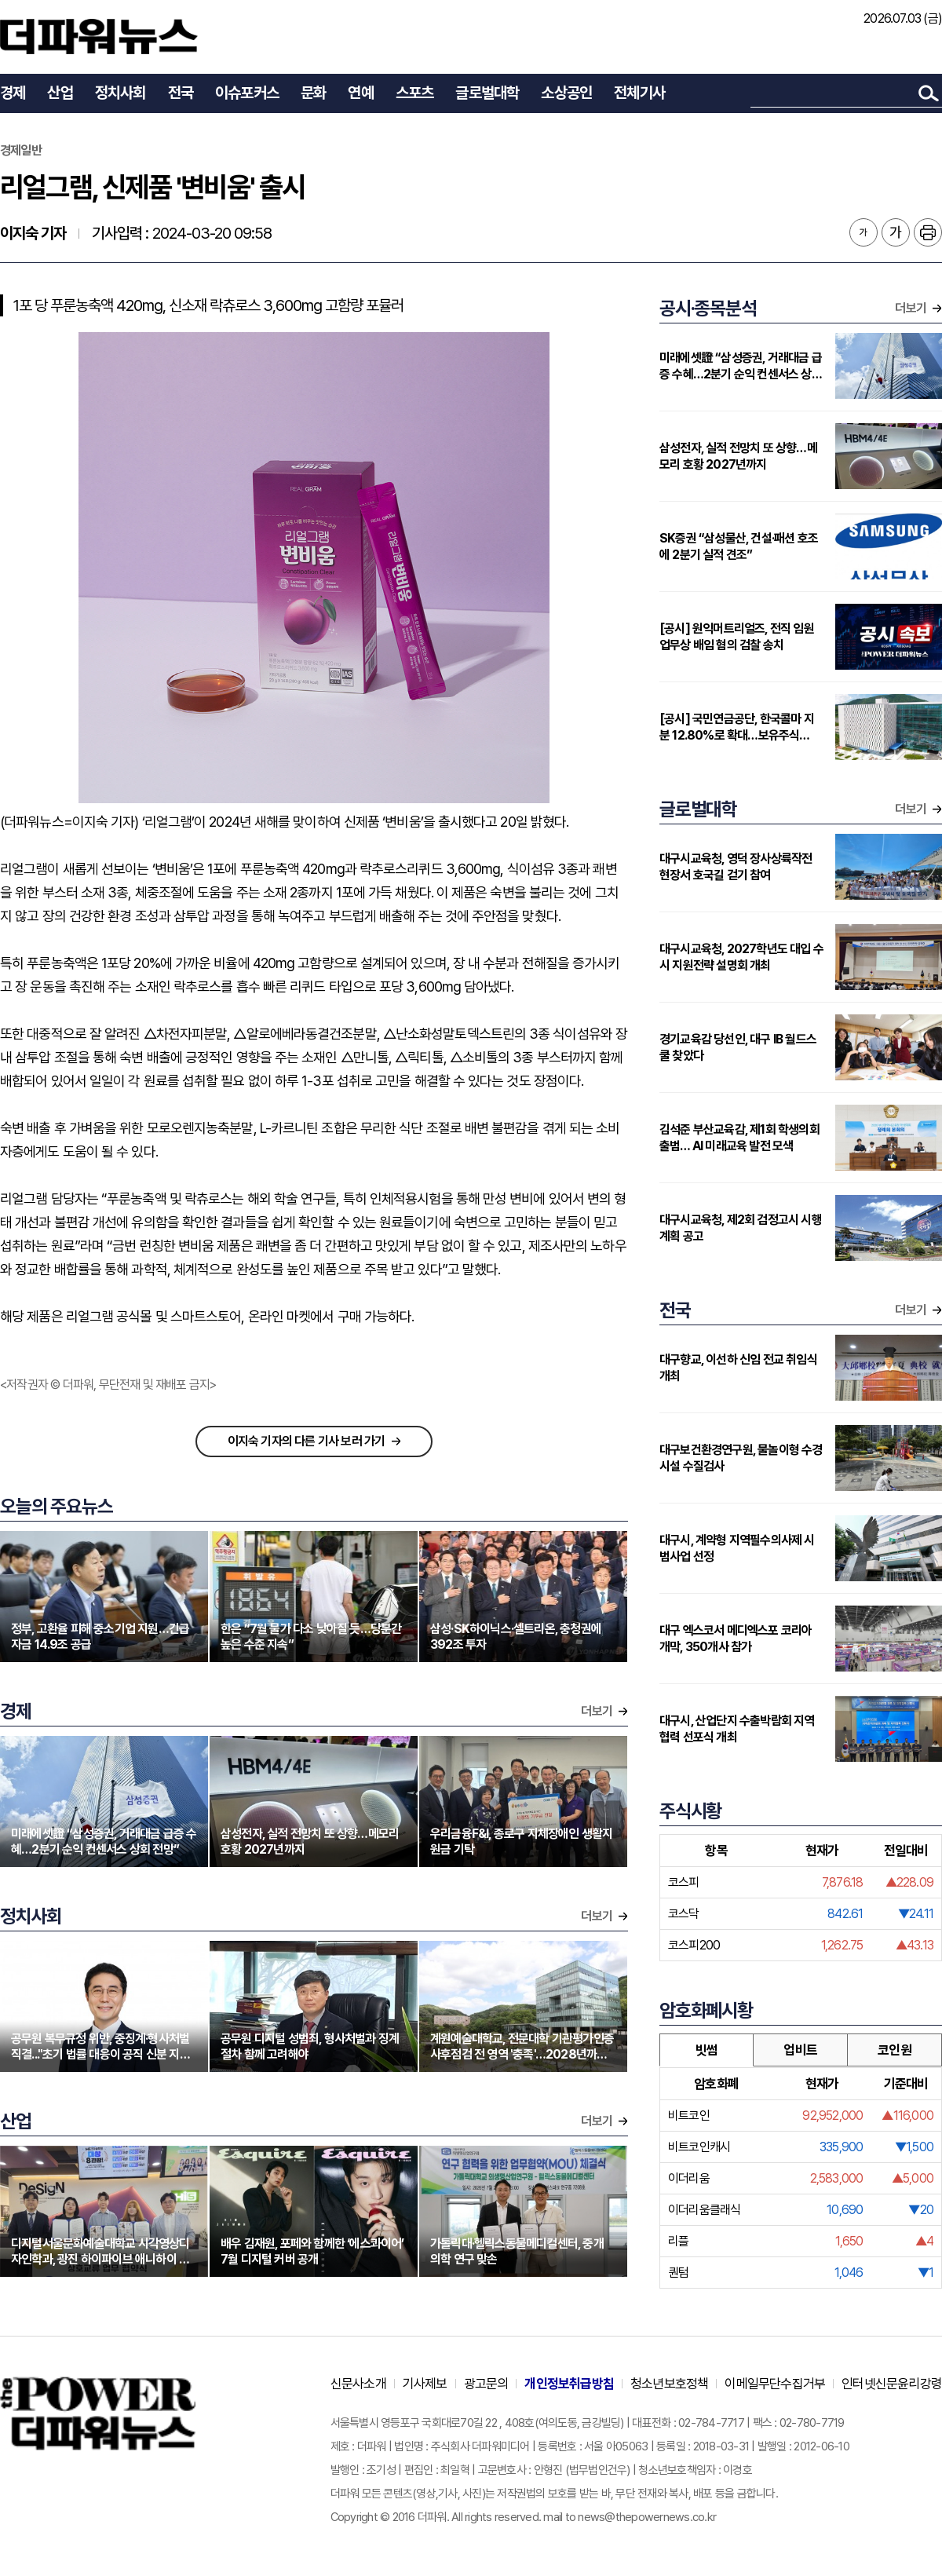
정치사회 (120, 92)
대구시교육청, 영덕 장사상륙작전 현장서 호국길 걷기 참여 (735, 866)
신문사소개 (358, 2383)
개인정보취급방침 (569, 2383)
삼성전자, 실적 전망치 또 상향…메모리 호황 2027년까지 (738, 456)
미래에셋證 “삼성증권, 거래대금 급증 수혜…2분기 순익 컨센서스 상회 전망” (740, 366)
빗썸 (706, 2050)
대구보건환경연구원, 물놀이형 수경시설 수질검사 (741, 1458)
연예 (360, 92)
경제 (12, 92)
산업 (59, 92)
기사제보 (425, 2383)
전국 (180, 92)
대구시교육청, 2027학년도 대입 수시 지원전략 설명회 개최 (741, 957)
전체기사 (639, 92)
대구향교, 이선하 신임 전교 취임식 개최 (738, 1367)
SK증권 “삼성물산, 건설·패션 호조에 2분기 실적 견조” (738, 546)
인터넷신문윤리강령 (892, 2383)
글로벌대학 (487, 92)
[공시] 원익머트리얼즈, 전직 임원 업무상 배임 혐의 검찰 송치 (736, 636)
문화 (313, 92)
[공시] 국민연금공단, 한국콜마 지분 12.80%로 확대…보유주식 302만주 (736, 727)
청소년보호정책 (669, 2383)
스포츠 (415, 92)
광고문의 (486, 2383)
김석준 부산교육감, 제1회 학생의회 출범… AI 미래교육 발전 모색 (739, 1137)
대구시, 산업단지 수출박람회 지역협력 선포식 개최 (737, 1729)
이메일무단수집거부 (775, 2383)
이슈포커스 (247, 92)
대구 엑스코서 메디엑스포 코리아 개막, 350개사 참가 (735, 1638)
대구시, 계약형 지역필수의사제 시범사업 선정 (737, 1548)
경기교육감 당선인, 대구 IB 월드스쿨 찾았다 (737, 1047)
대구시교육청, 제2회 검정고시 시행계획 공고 (740, 1228)
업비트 (800, 2050)
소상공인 (566, 92)
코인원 (894, 2050)
